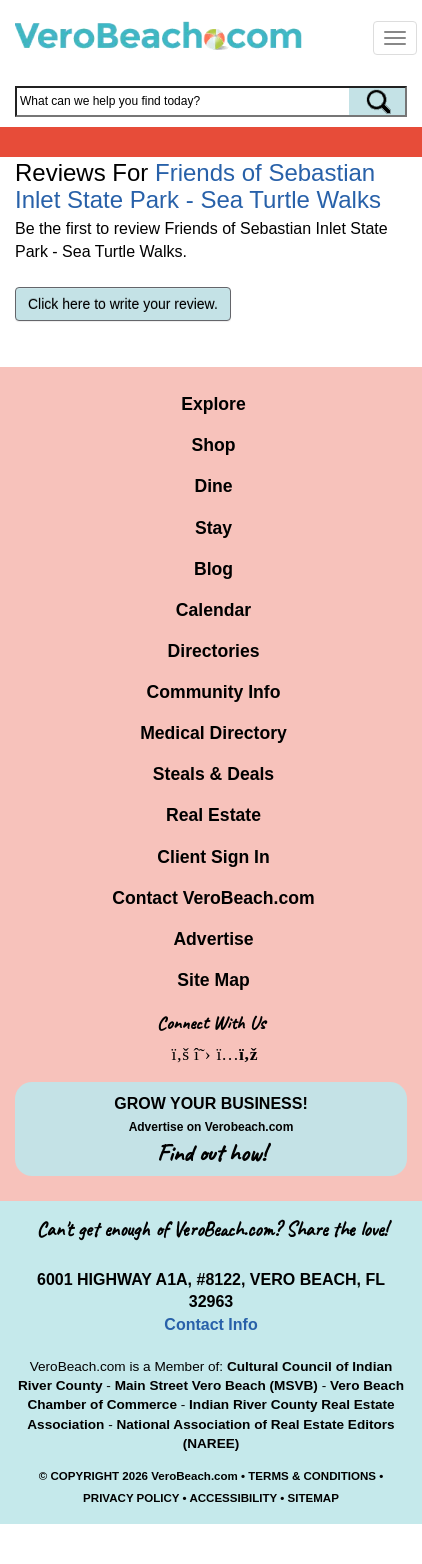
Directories (214, 651)
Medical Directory (213, 733)
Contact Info (210, 1324)
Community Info (214, 692)
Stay (213, 528)
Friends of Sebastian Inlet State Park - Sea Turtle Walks (198, 185)
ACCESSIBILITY (233, 1498)
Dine (213, 486)
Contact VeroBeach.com (213, 898)
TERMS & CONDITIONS (312, 1476)
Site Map (213, 980)
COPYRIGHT (84, 1476)
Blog (213, 569)
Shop (214, 445)
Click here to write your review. (123, 304)
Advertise (213, 939)
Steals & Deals (213, 774)
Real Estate (213, 815)
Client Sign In (213, 857)
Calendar (213, 610)
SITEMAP (313, 1498)
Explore (213, 404)
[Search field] (211, 101)
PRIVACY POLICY (131, 1498)
